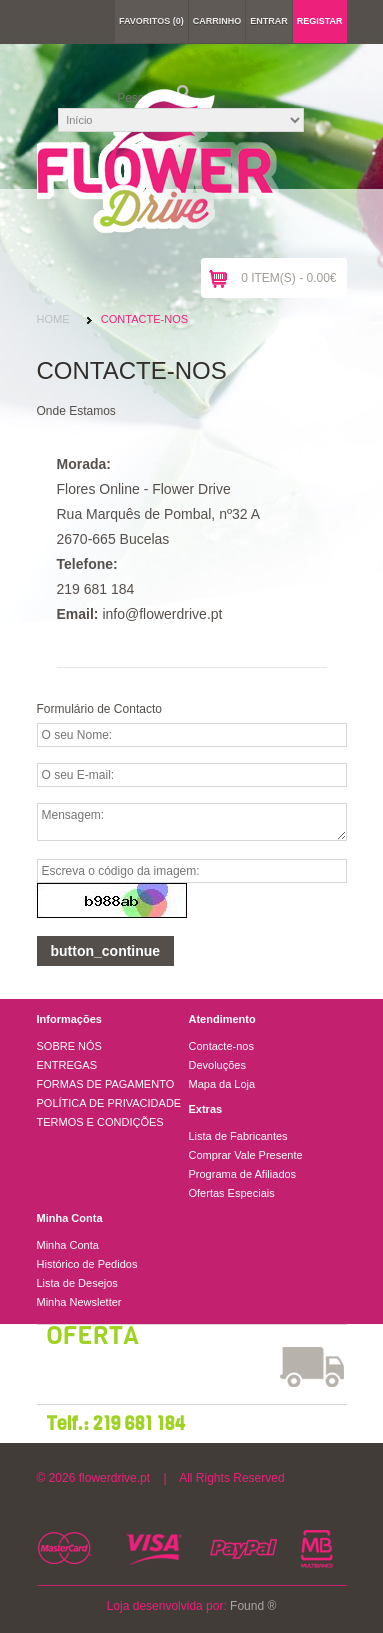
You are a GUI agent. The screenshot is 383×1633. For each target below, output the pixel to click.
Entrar (269, 21)
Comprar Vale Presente (246, 1155)
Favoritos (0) (151, 21)
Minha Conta (68, 1245)
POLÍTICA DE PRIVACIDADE (109, 1103)
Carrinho (217, 21)
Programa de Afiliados (243, 1174)
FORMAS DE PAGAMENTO (106, 1084)
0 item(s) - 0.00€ (288, 278)
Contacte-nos (144, 319)
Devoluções (217, 1065)
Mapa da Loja (222, 1084)
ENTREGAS (67, 1065)
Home (53, 319)
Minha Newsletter (79, 1302)
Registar (320, 21)
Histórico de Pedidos (87, 1264)
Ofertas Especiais (232, 1193)
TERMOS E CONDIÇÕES (100, 1122)
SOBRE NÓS (69, 1046)
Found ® (253, 1606)
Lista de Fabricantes (238, 1136)
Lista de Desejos (77, 1283)
